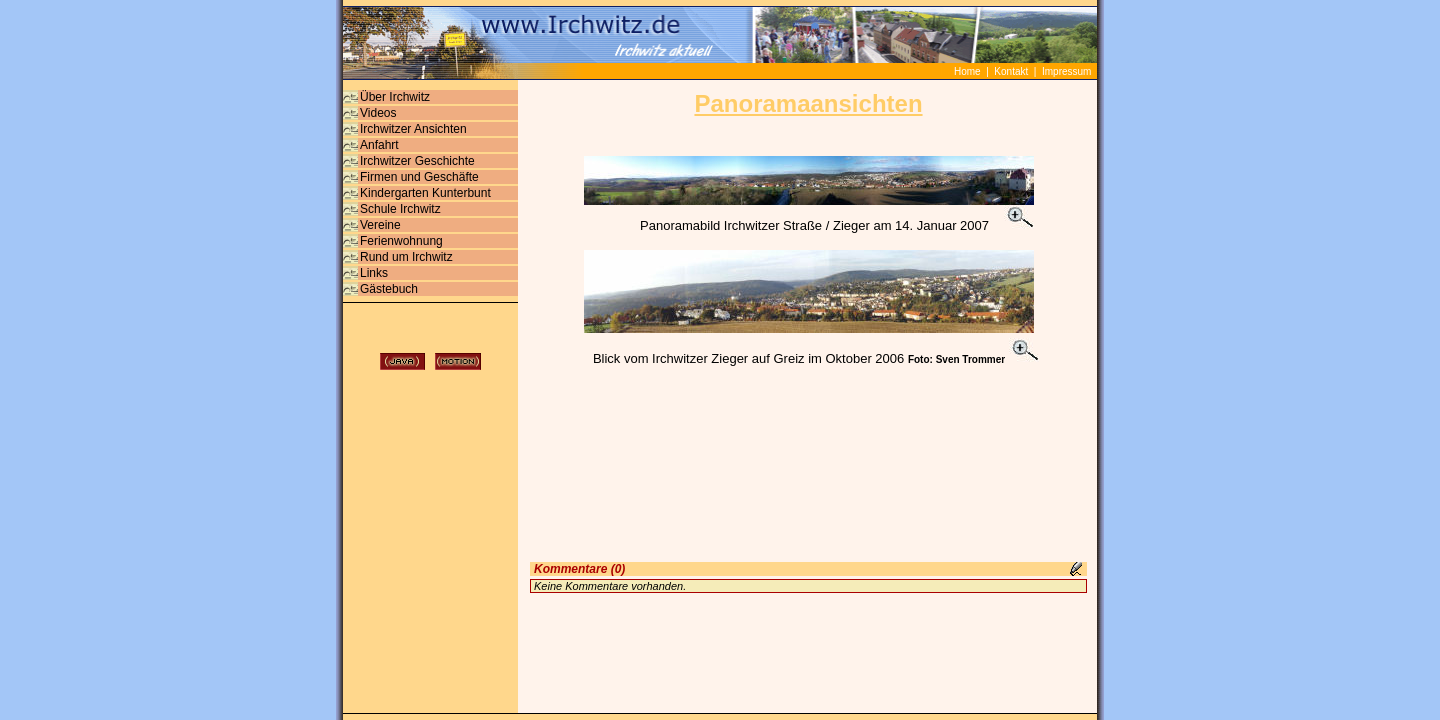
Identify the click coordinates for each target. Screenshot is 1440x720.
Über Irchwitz (395, 97)
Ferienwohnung (401, 241)
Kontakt (1011, 71)
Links (374, 273)
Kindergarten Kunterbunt (425, 193)
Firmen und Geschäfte (419, 177)
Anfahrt (379, 145)
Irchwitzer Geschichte (417, 161)
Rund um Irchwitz (406, 257)
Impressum (1066, 71)
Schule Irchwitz (400, 209)
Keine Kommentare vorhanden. (610, 586)
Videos (378, 113)
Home (970, 71)
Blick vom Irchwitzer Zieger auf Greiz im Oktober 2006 (748, 358)
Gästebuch (389, 289)
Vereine (380, 225)
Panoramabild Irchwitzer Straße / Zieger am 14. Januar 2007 (816, 225)
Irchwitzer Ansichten (413, 129)
